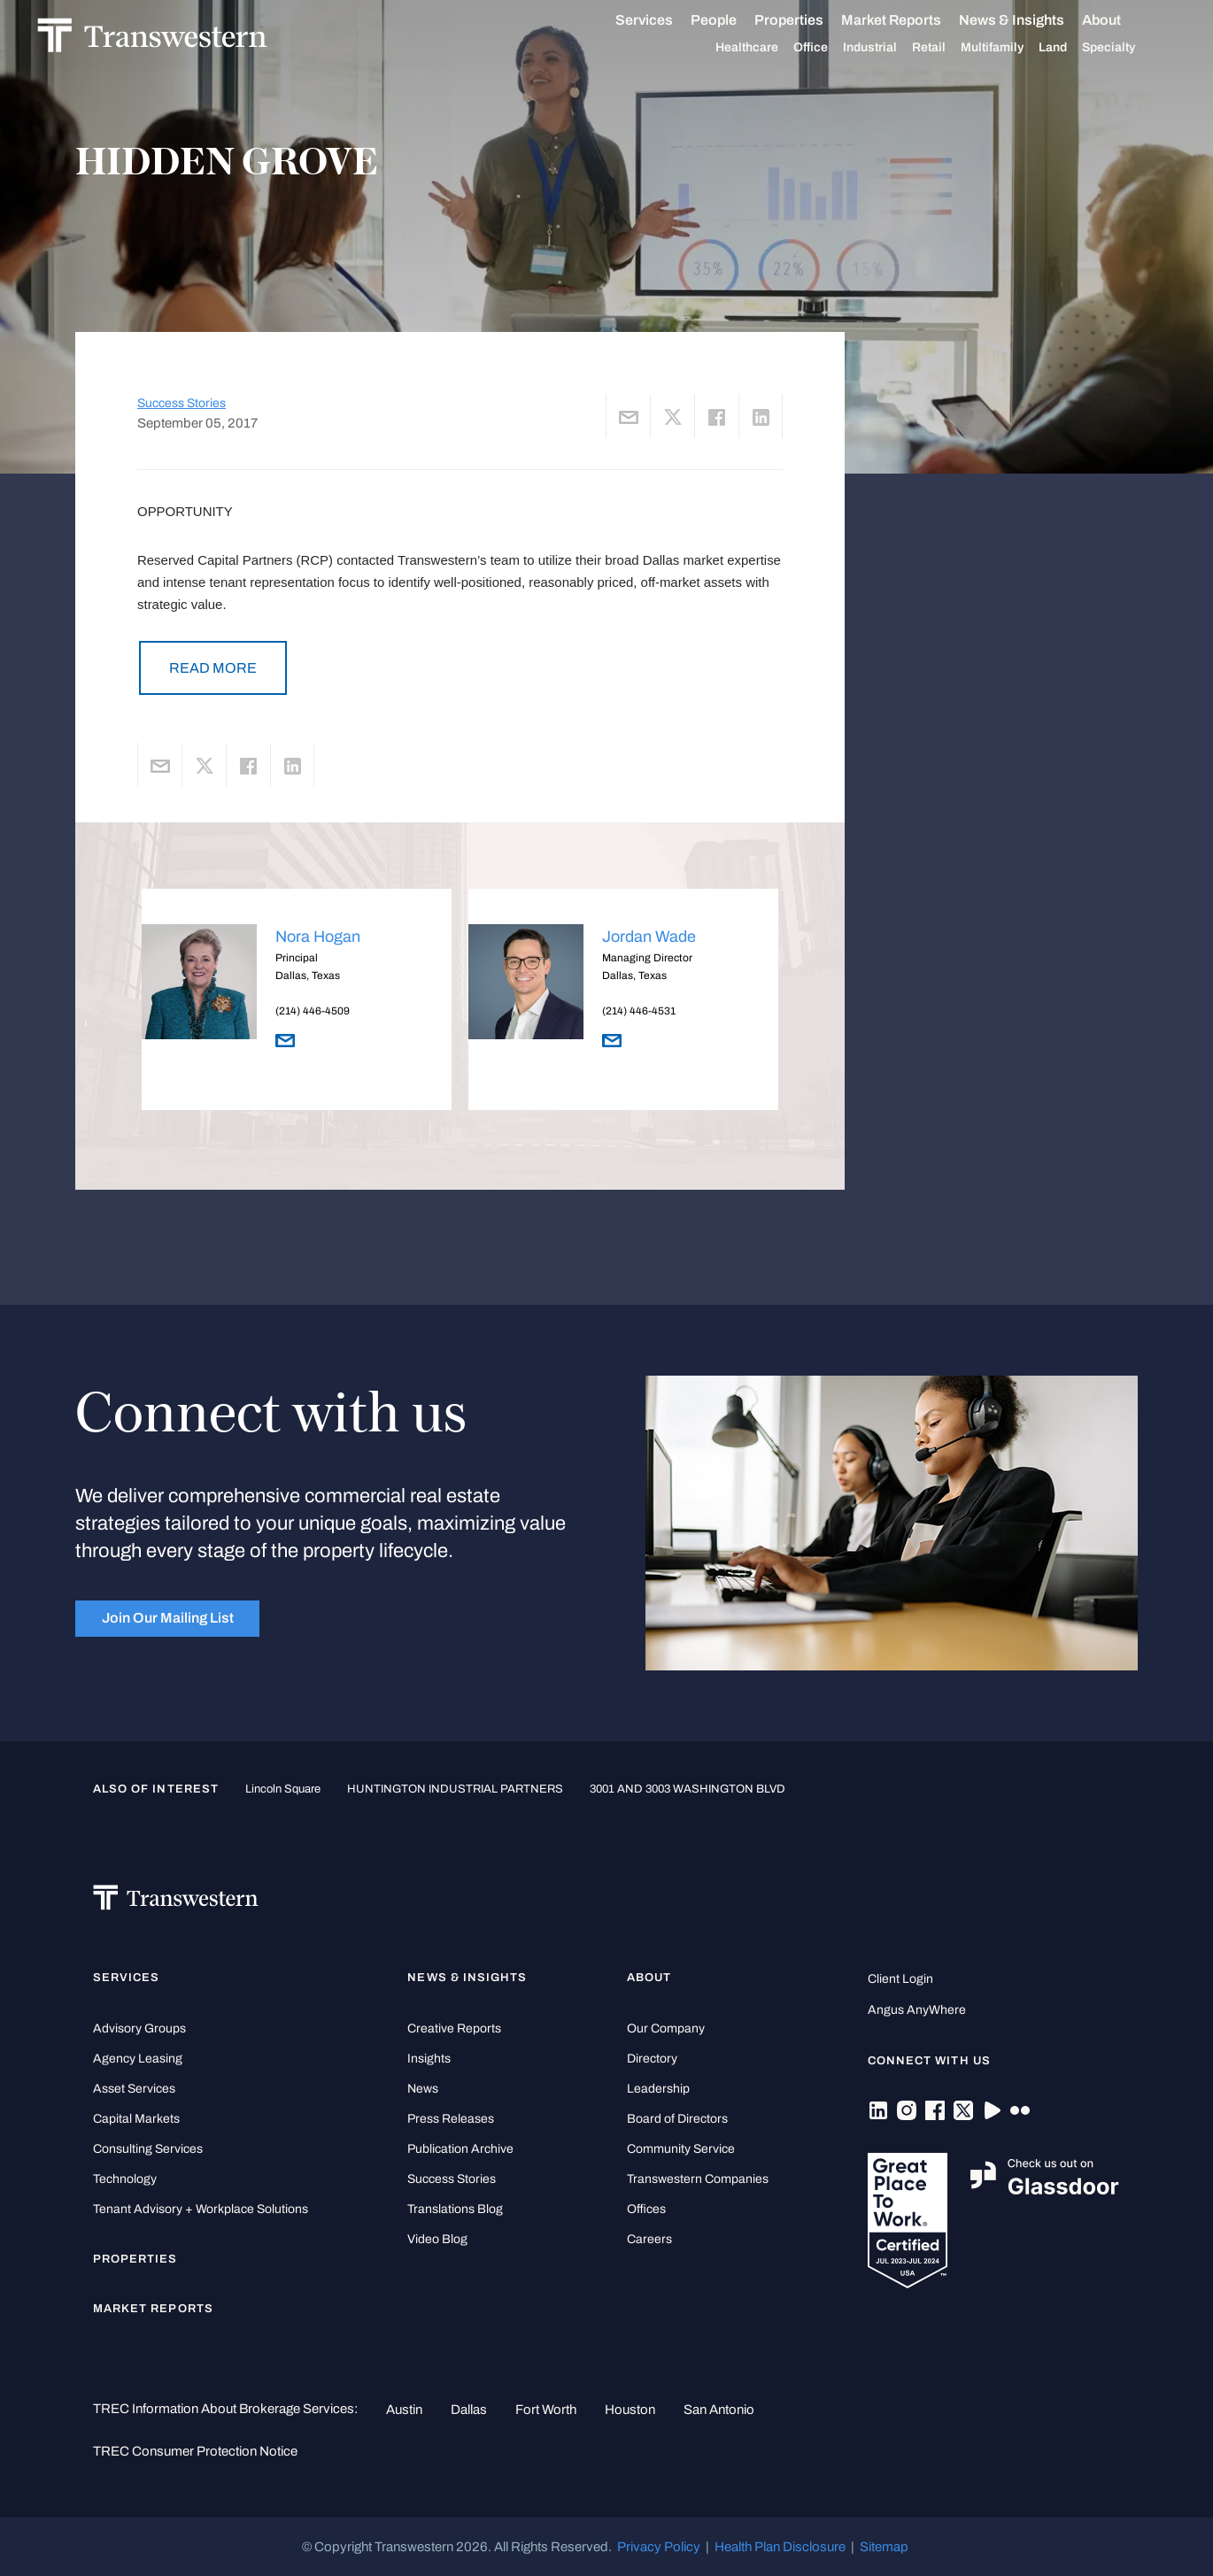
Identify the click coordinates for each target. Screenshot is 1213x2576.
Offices (646, 2209)
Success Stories (181, 403)
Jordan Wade (649, 936)
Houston (630, 2409)
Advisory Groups (139, 2028)
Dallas (469, 2409)
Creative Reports (454, 2028)
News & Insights (1031, 20)
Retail (948, 48)
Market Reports (911, 19)
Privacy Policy (658, 2547)
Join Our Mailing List (168, 1617)
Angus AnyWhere (917, 2010)
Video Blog (437, 2239)
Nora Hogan (317, 936)
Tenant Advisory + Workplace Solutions (200, 2209)
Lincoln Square (283, 1788)
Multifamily (1011, 48)
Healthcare (766, 48)
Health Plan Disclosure (780, 2547)
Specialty (1128, 48)
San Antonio (719, 2409)
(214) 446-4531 (639, 1011)
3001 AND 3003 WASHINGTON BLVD (687, 1788)
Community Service (681, 2149)
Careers (649, 2239)
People (733, 19)
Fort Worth (545, 2409)
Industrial (889, 48)
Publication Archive (460, 2149)
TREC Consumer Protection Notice (195, 2451)
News (422, 2088)
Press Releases (450, 2118)
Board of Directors (677, 2118)
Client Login (900, 1979)
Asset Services (134, 2088)
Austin (404, 2409)
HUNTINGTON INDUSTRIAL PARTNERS (455, 1788)
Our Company (666, 2028)
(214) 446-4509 (312, 1011)
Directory (652, 2058)
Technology (125, 2179)
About (1120, 20)
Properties (808, 19)
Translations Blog (455, 2209)
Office (830, 48)
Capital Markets (136, 2118)
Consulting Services (148, 2149)
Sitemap (884, 2547)
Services (663, 20)
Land (1072, 47)
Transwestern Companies (698, 2179)
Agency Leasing (137, 2058)
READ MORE (213, 667)
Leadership (658, 2088)
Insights (429, 2058)
